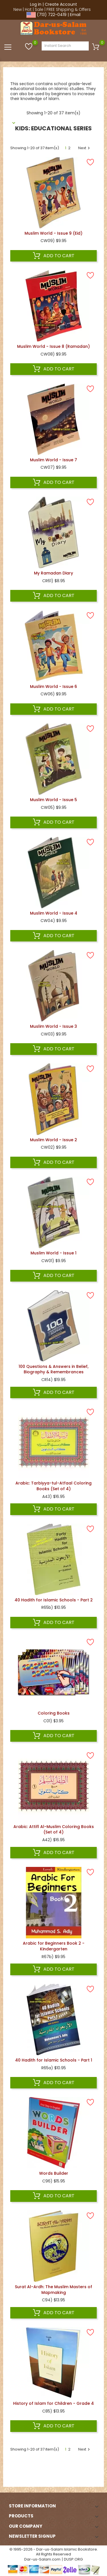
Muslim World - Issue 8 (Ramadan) (53, 346)
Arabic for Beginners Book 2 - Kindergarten (53, 1946)
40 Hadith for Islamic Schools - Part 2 (54, 1600)
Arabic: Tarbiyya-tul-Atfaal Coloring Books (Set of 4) (53, 1486)
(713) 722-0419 (51, 14)
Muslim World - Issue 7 (53, 460)
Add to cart (53, 256)
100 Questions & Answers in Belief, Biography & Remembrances (53, 1369)
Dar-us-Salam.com (42, 2559)
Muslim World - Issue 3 (53, 1026)
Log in (35, 4)
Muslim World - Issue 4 (53, 913)
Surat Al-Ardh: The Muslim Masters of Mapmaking (53, 2289)
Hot (28, 9)
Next (84, 148)
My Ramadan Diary (53, 573)
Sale (39, 9)
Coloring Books (54, 1713)
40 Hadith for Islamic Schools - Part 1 (53, 2060)
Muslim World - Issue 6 (53, 686)
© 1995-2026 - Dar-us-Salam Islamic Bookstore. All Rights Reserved (53, 2552)
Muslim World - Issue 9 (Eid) (53, 233)
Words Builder (53, 2173)
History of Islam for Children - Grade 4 (53, 2403)
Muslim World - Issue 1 (53, 1253)
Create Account (61, 4)
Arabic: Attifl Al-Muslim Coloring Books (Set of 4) (53, 1829)
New (17, 9)
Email (75, 14)
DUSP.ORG (73, 2559)
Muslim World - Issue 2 (53, 1140)
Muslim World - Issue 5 (53, 800)
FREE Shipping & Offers (69, 9)
